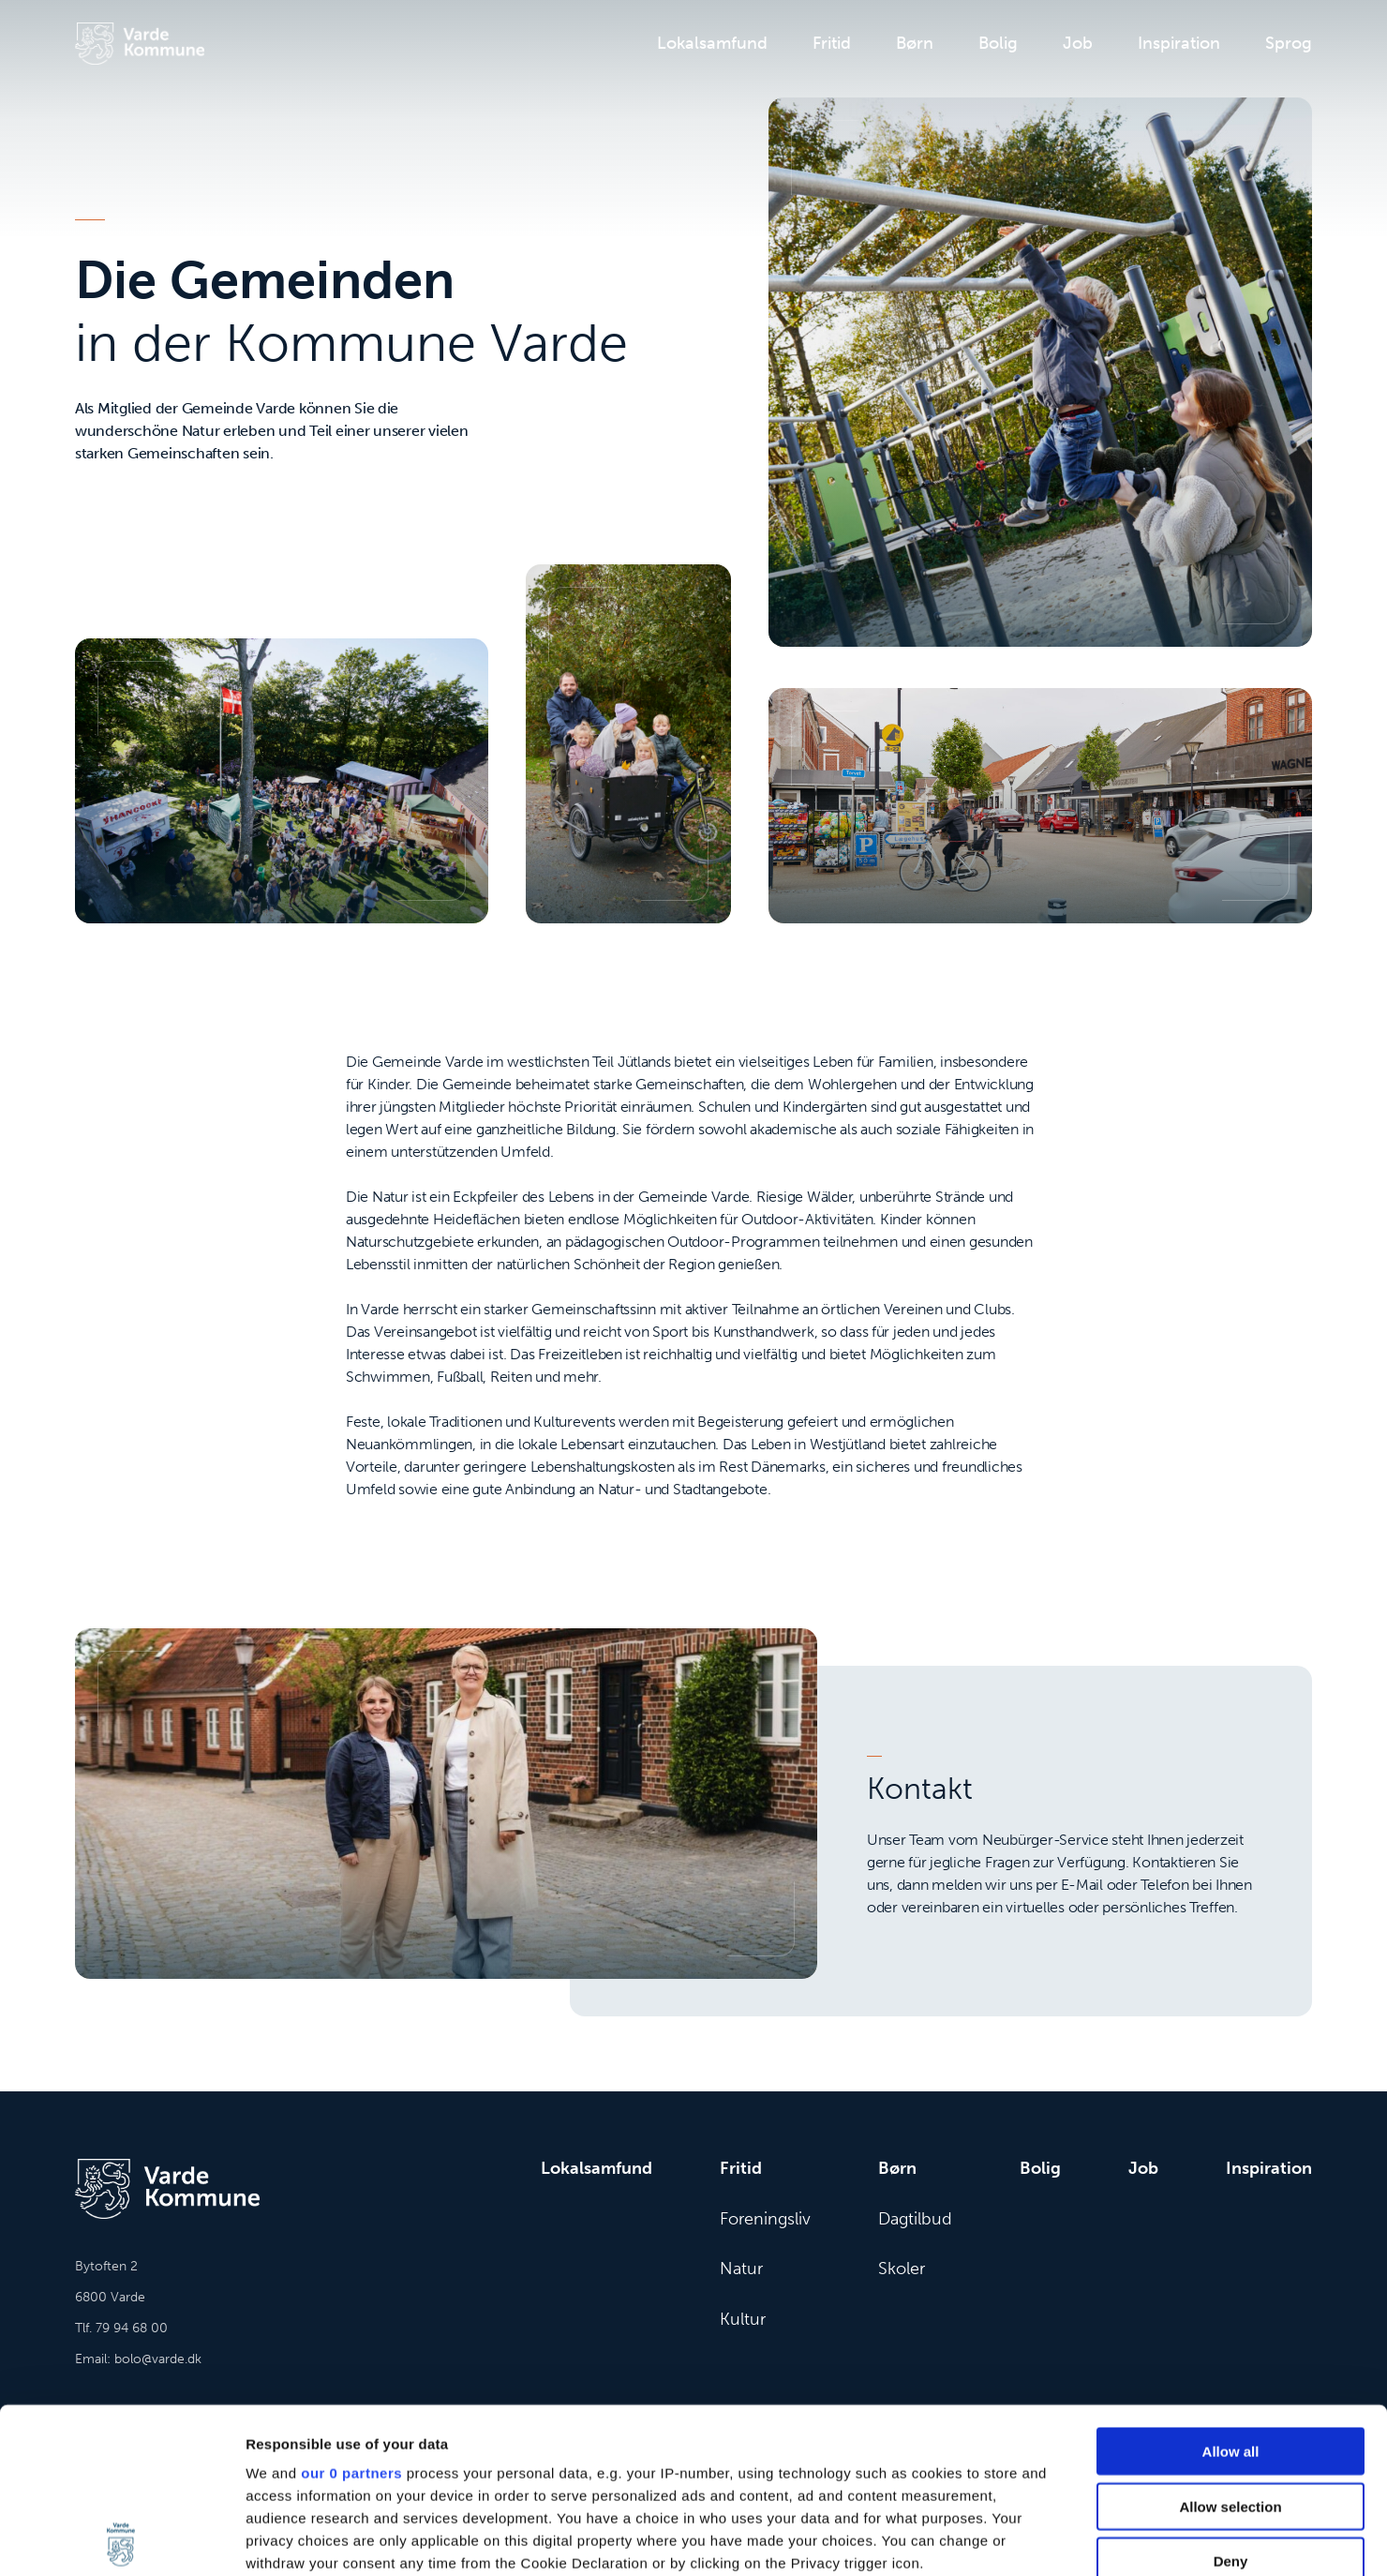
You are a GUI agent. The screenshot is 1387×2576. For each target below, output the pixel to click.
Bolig (998, 43)
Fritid (832, 43)
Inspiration (1179, 43)
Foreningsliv (765, 2219)
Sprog (1288, 43)
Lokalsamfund (712, 43)
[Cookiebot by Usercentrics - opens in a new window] (121, 2539)
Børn (914, 43)
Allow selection (1230, 2341)
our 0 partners (351, 2308)
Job (1078, 43)
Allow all (1231, 2287)
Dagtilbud (915, 2219)
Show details (983, 2539)
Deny (1231, 2396)
